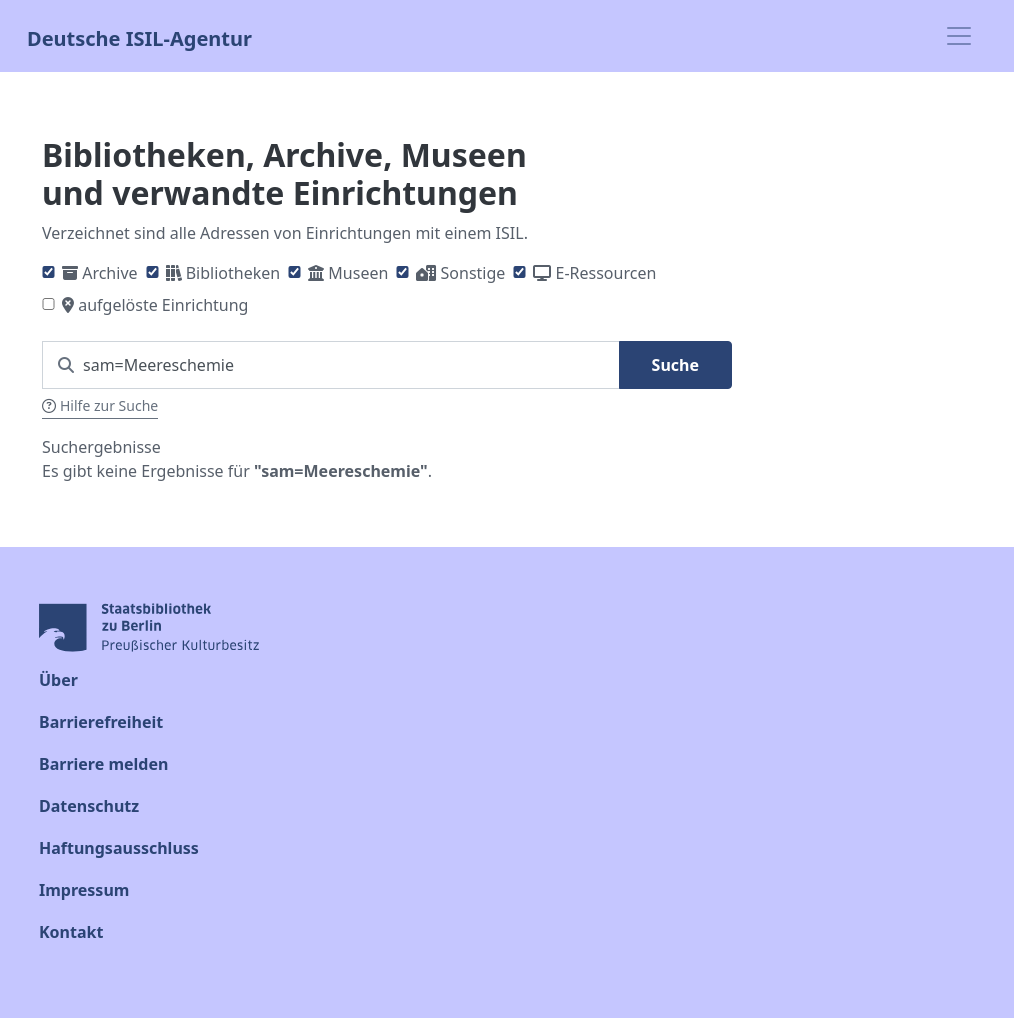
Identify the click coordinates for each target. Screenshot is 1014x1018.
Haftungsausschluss (119, 848)
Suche (675, 365)
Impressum (84, 890)
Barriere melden (103, 764)
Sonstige (473, 273)
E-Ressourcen (606, 273)
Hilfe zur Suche (100, 405)
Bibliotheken (233, 273)
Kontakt (71, 932)
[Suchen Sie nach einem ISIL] (331, 365)
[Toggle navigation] (959, 36)
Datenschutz (89, 806)
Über (58, 680)
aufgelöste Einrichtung (163, 305)
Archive (109, 273)
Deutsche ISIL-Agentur (139, 36)
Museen (358, 273)
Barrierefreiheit (101, 722)
